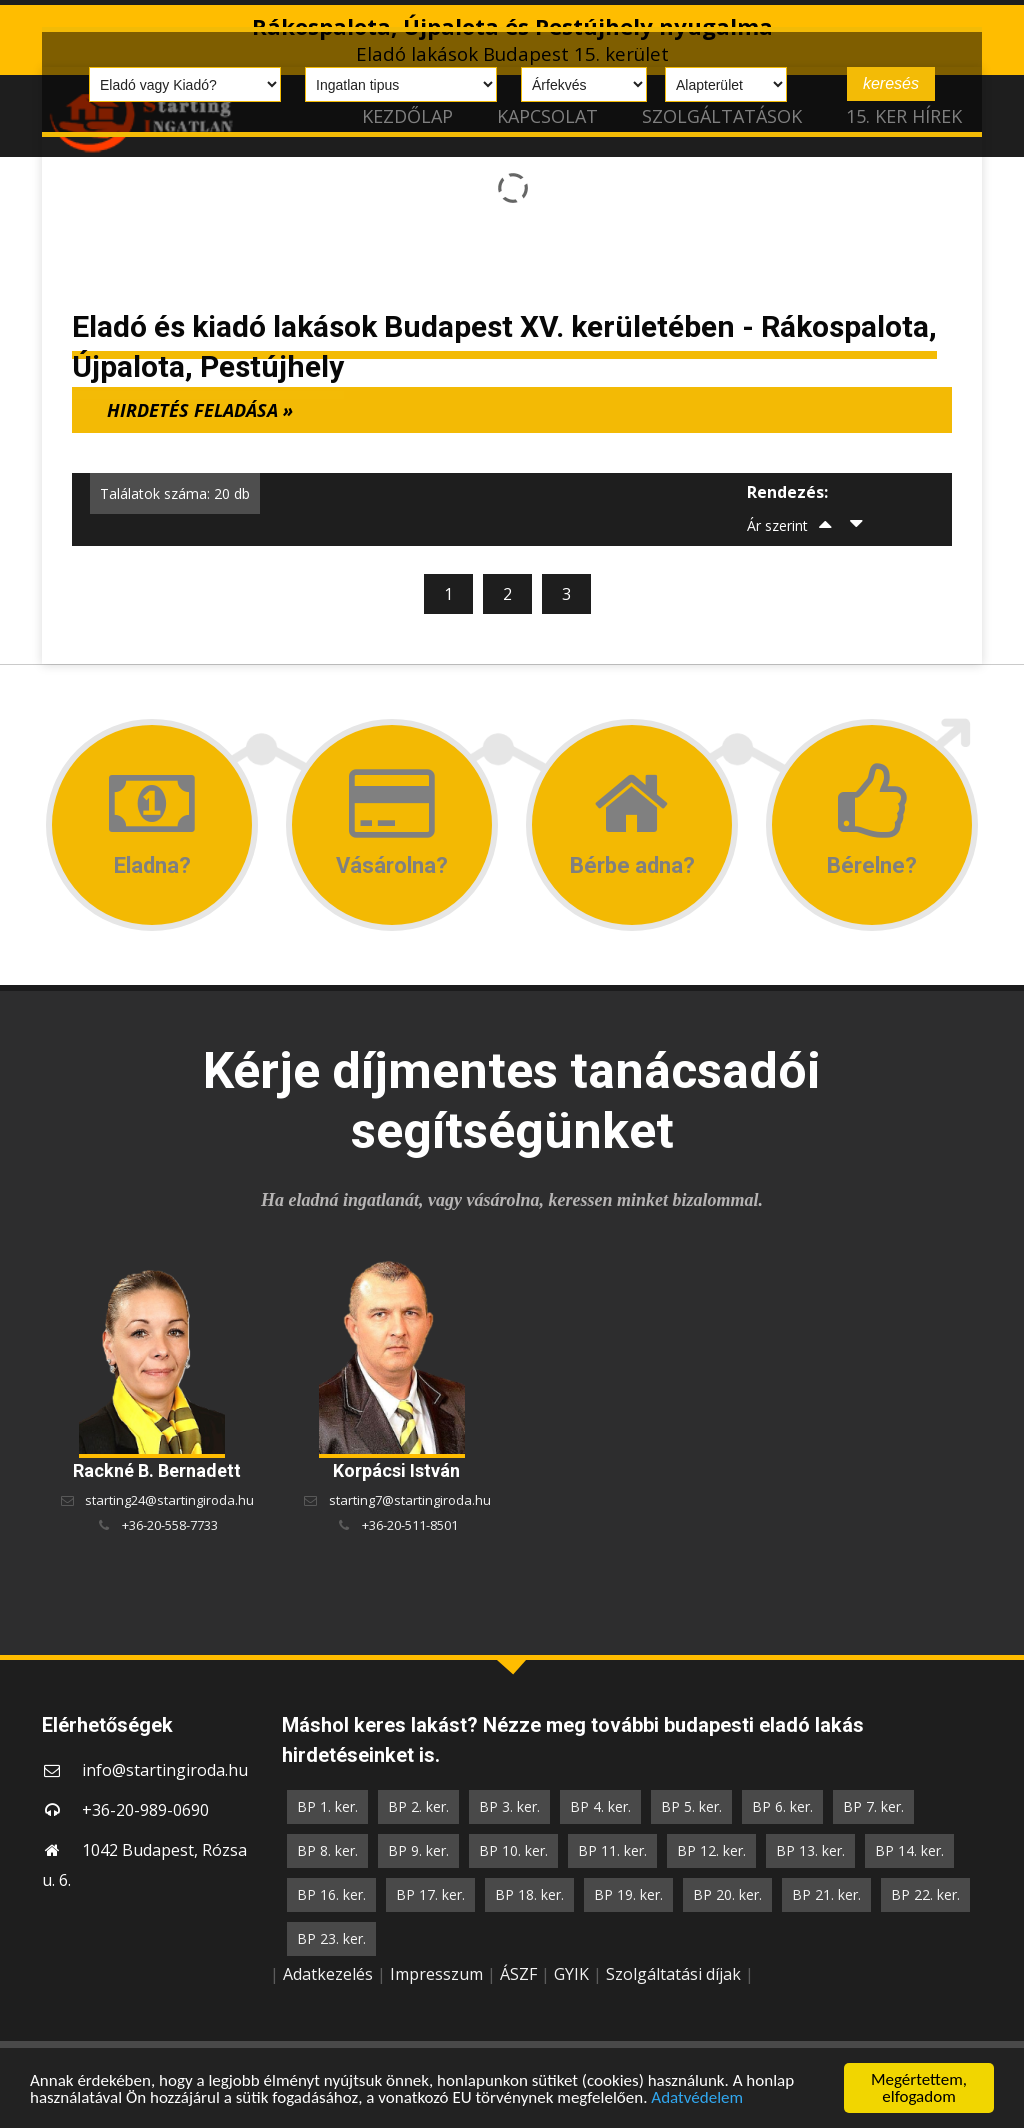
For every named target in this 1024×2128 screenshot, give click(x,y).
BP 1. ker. (327, 1806)
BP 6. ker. (782, 1806)
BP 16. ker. (331, 1894)
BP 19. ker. (628, 1894)
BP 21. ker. (826, 1894)
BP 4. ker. (600, 1806)
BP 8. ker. (327, 1850)
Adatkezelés (328, 1974)
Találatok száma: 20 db (175, 493)
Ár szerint (777, 525)
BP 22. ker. (925, 1894)
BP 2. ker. (418, 1806)
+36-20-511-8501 (410, 1525)
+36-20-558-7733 (170, 1525)
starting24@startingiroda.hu (169, 1500)
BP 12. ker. (711, 1850)
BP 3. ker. (509, 1806)
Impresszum (436, 1974)
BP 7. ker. (873, 1806)
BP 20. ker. (727, 1894)
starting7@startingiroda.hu (410, 1500)
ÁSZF (518, 1974)
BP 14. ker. (909, 1850)
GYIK (571, 1974)
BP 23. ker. (331, 1938)
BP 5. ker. (691, 1806)
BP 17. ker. (430, 1894)
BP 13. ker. (810, 1850)
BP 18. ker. (529, 1894)
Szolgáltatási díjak (673, 1974)
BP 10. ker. (513, 1850)
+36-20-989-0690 (145, 1810)
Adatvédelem (697, 2097)
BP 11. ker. (612, 1850)
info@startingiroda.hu (165, 1770)
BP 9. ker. (418, 1850)
